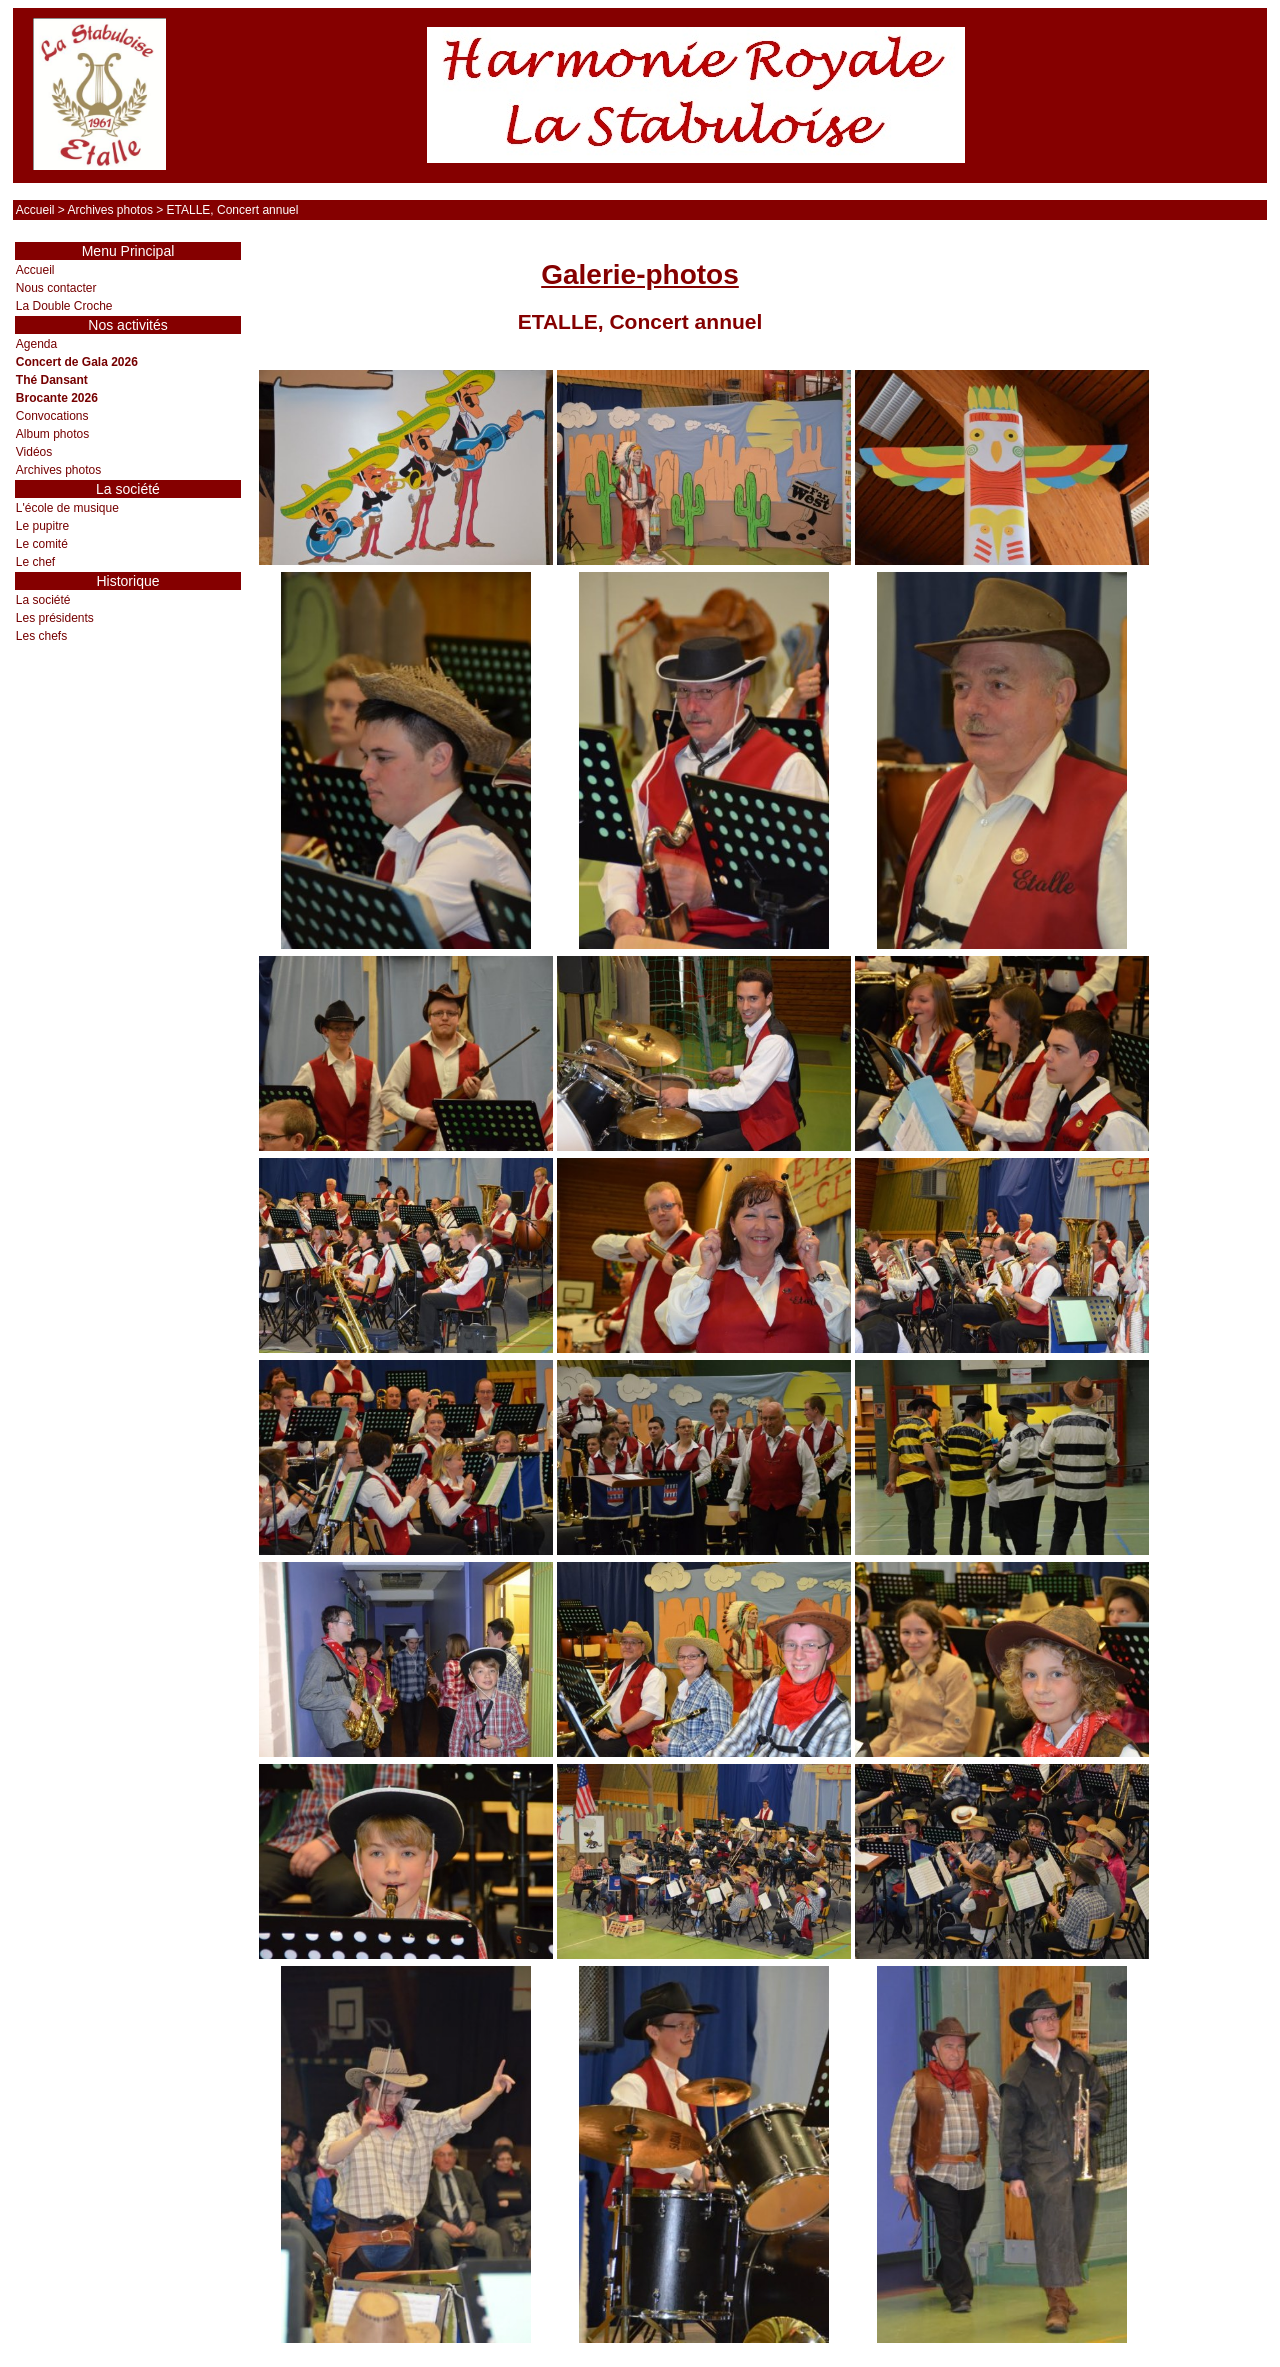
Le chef (35, 562)
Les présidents (55, 618)
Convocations (52, 416)
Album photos (52, 434)
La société (43, 600)
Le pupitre (42, 526)
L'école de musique (67, 508)
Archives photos (110, 210)
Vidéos (34, 452)
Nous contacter (56, 288)
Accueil (35, 210)
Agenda (36, 344)
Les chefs (41, 636)
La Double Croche (64, 306)
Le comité (42, 544)
